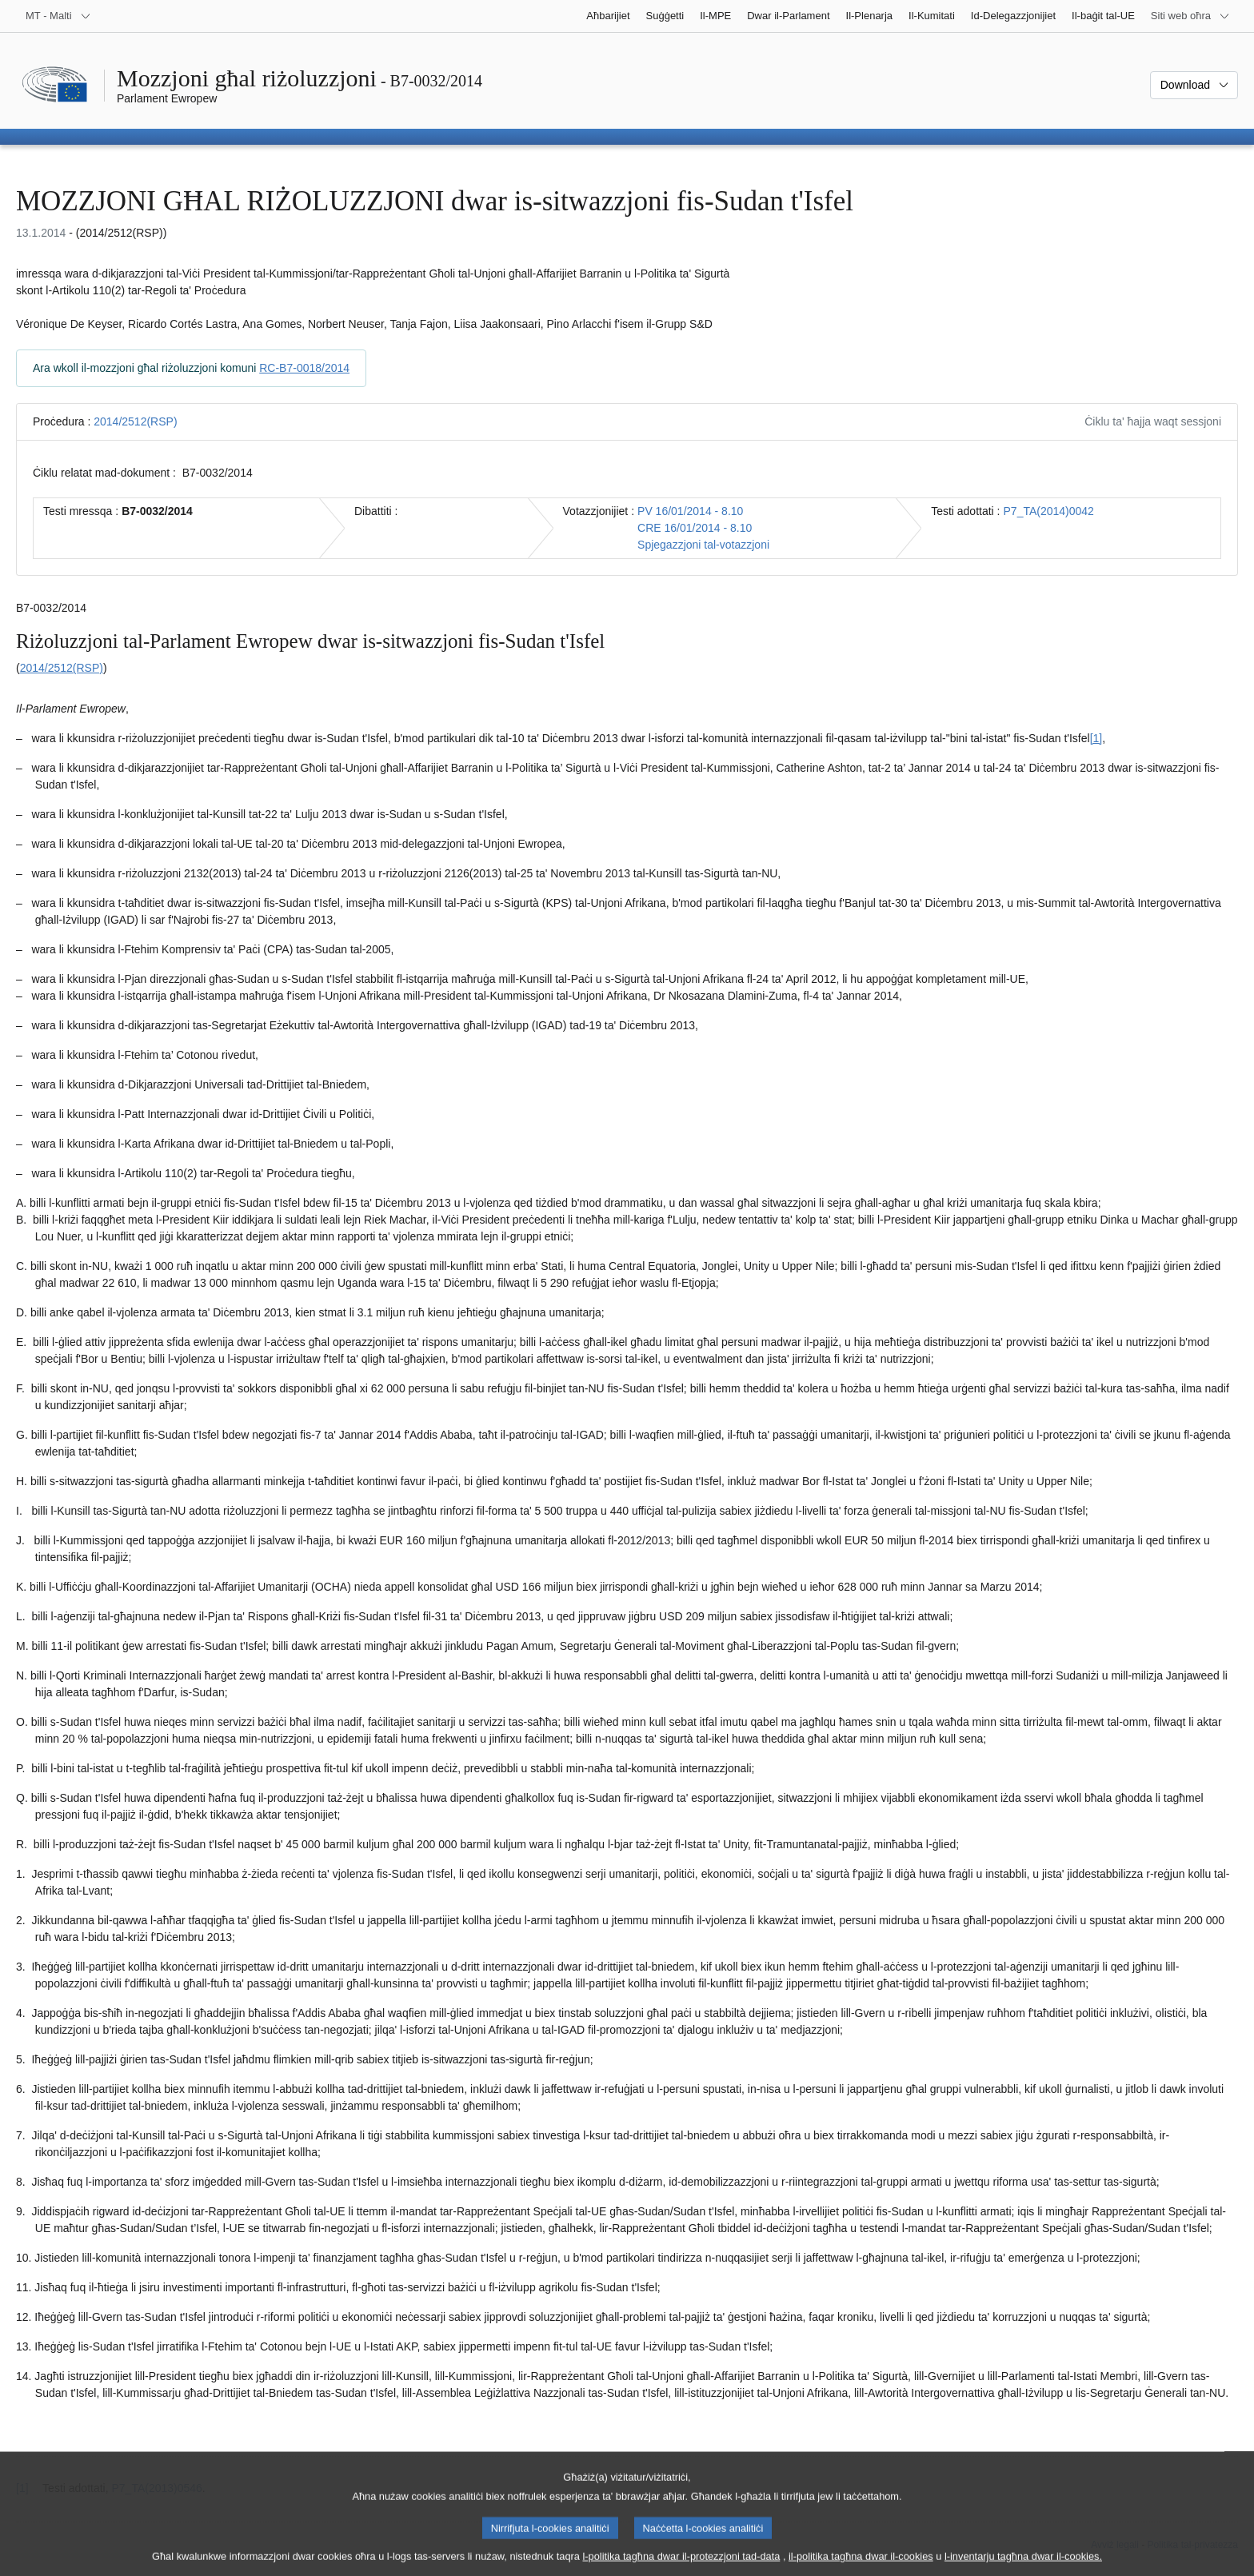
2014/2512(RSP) (135, 421)
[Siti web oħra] (1190, 16)
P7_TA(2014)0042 (1049, 511)
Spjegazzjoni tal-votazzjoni (703, 544)
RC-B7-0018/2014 (304, 367)
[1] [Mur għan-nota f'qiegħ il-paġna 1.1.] (1096, 738)
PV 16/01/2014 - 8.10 (690, 511)
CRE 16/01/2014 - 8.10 (694, 527)
